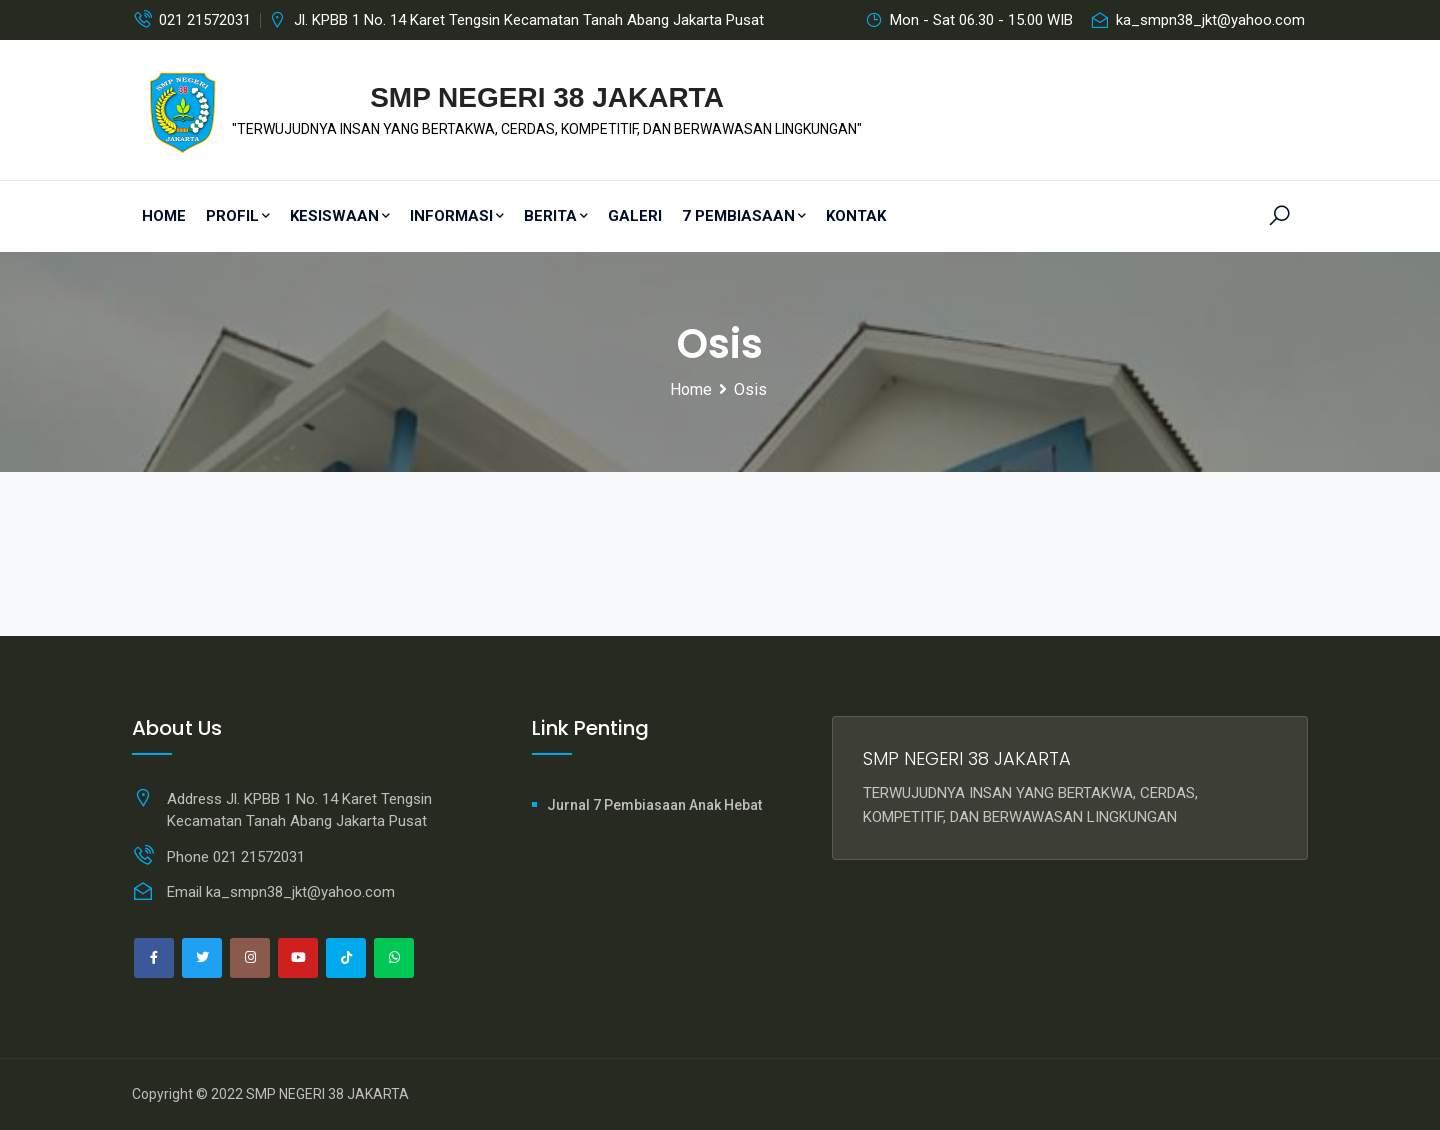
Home (164, 216)
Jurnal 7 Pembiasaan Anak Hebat (654, 805)
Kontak (856, 216)
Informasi (457, 216)
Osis (750, 389)
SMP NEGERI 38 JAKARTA (327, 1094)
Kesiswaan (340, 216)
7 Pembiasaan (744, 216)
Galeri (635, 216)
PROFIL (238, 216)
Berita (556, 216)
